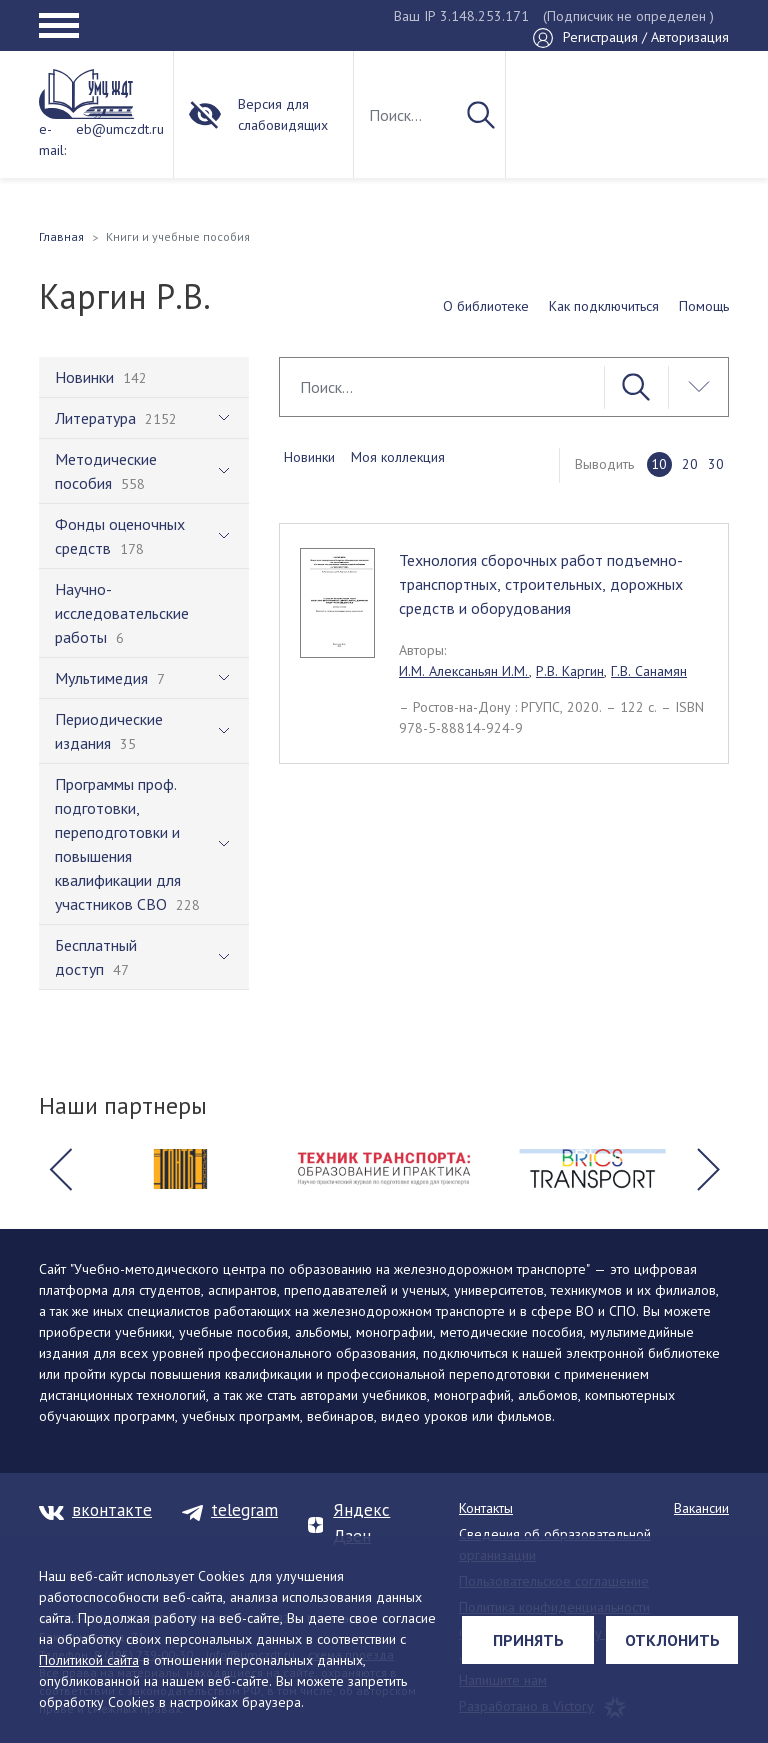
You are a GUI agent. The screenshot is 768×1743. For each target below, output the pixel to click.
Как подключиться (604, 306)
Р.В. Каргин (570, 671)
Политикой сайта (89, 1660)
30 (716, 464)
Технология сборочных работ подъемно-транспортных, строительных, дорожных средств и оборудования (541, 584)
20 (690, 464)
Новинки (309, 457)
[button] (60, 1169)
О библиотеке (486, 306)
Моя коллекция (398, 457)
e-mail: (52, 139)
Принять (528, 1640)
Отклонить (672, 1640)
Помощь (704, 306)
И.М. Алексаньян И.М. (464, 671)
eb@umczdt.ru (120, 129)
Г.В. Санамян (649, 671)
